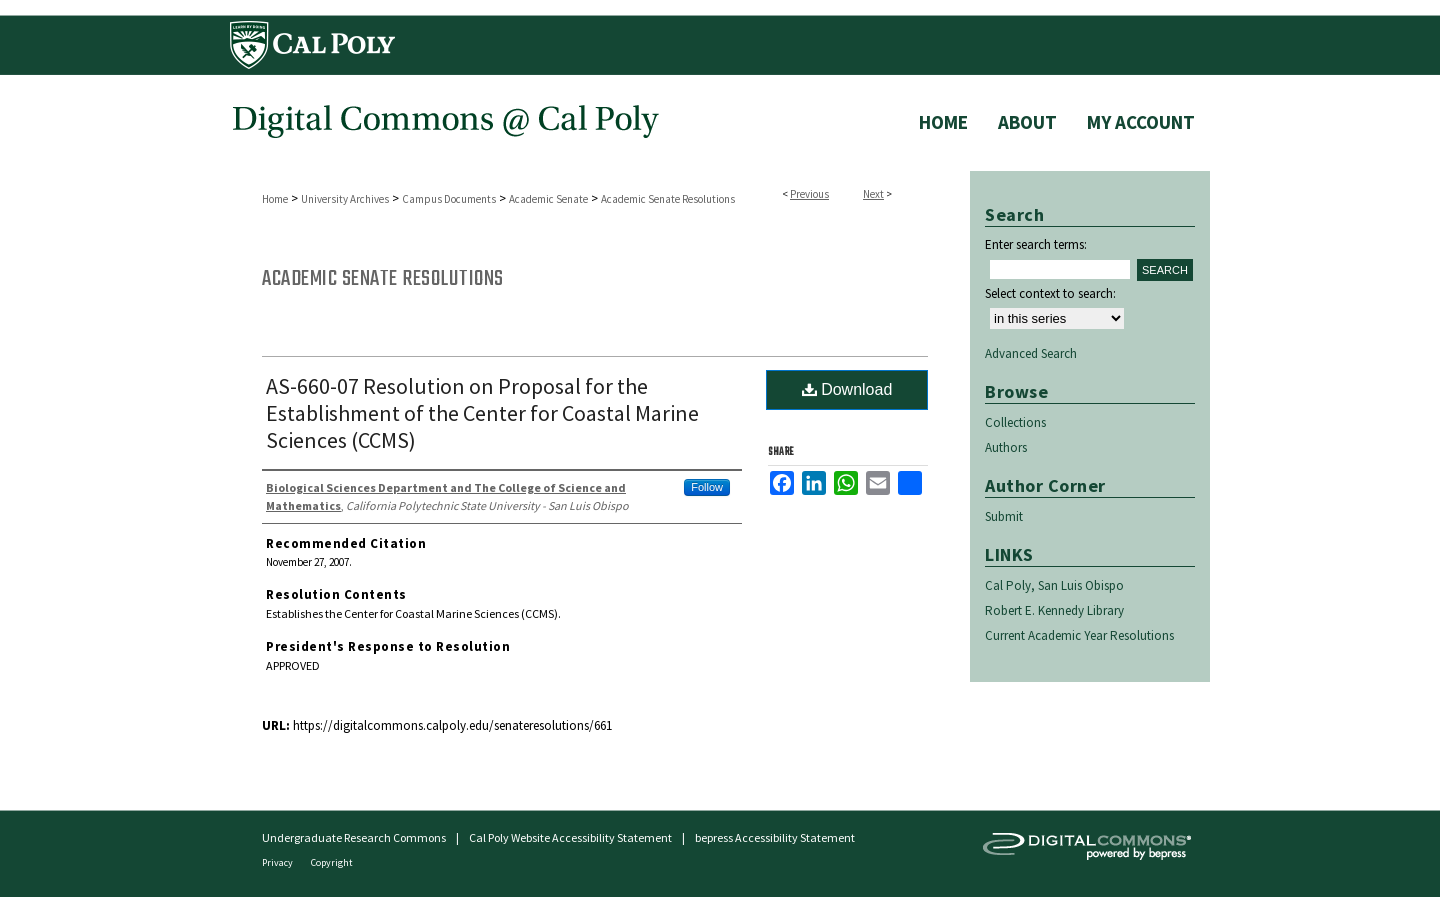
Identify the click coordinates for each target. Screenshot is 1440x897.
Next (873, 194)
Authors (1006, 447)
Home (275, 199)
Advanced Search (1031, 353)
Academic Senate (548, 199)
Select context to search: (1050, 293)
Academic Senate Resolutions (668, 199)
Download (847, 389)
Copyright (332, 862)
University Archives (345, 199)
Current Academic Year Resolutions (1079, 635)
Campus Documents (449, 199)
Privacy (278, 862)
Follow (707, 487)
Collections (1015, 422)
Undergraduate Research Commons (354, 837)
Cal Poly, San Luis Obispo (1054, 585)
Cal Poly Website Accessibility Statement (570, 837)
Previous (809, 194)
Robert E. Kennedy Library (1054, 610)
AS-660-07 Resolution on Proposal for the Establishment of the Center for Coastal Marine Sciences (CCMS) (482, 413)
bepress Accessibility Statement (775, 837)
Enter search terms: (1036, 244)
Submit (1004, 516)
